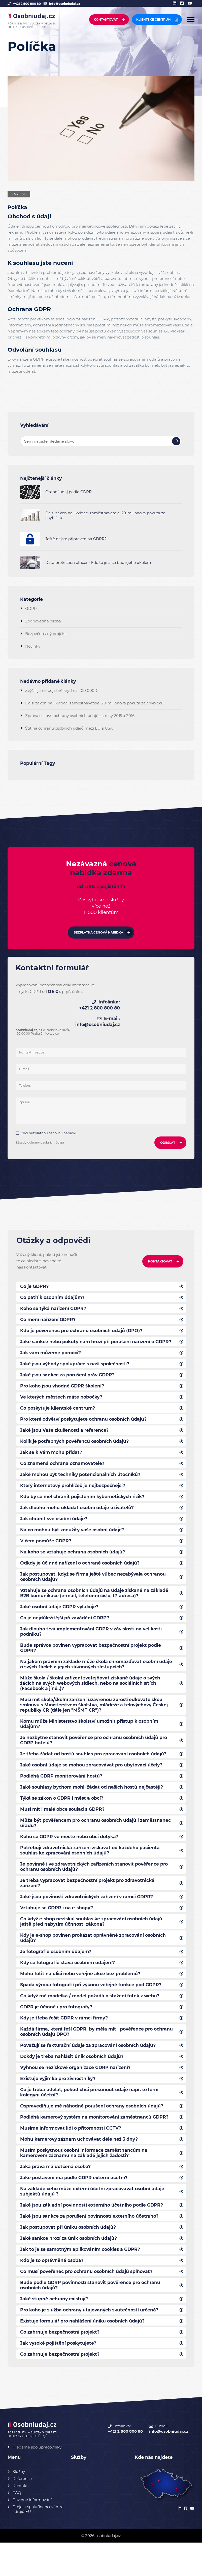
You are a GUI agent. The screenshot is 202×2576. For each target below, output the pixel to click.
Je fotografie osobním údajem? (57, 1969)
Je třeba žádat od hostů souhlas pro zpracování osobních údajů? (96, 1766)
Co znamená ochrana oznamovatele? (63, 1468)
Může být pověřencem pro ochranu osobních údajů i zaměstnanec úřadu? (81, 1837)
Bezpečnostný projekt (45, 633)
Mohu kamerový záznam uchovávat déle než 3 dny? (81, 2167)
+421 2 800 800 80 (27, 4)
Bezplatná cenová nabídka (98, 942)
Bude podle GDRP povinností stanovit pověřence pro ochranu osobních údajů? (92, 2316)
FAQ (17, 2525)
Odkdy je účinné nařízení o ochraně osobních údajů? (82, 1570)
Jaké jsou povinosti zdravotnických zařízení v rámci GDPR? (90, 1913)
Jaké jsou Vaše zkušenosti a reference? (66, 1434)
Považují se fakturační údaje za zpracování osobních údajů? (90, 2065)
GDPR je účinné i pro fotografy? (57, 2026)
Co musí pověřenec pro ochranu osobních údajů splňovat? (89, 2302)
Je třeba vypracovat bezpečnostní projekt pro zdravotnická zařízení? (90, 1899)
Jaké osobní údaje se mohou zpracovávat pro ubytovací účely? (94, 1778)
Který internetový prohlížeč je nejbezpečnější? (74, 1490)
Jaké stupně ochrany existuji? (55, 2331)
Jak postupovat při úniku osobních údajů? (69, 2257)
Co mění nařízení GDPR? (48, 1315)
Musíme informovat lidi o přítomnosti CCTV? (72, 2156)
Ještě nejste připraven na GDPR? (76, 538)
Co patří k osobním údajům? (53, 1292)
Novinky (32, 646)
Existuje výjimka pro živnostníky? (60, 2099)
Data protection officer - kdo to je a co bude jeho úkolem (98, 562)
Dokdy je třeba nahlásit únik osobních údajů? (73, 2077)
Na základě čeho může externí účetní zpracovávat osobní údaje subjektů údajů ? (94, 2220)
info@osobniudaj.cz (64, 4)
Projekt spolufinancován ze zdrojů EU (38, 2542)
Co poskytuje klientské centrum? (59, 1411)
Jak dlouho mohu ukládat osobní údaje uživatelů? (78, 1513)
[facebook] (183, 3)
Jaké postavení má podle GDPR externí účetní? (75, 2206)
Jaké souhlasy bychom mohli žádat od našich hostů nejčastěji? (94, 1800)
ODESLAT (166, 1137)
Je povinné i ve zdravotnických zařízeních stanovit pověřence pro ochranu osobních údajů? (92, 1882)
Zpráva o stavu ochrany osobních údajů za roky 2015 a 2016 (79, 715)
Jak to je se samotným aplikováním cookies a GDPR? (83, 2280)
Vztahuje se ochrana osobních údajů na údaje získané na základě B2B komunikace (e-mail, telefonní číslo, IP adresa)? (96, 1600)
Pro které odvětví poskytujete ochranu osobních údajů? (86, 1422)
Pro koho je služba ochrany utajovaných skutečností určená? (92, 2342)
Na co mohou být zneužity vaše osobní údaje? (74, 1536)
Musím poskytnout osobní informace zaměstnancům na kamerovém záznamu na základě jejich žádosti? (86, 2181)
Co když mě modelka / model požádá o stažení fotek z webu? (92, 2014)
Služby (19, 2504)
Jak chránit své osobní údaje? (55, 1524)
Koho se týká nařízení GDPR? (54, 1304)
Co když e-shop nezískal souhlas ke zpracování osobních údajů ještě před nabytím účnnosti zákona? (94, 1938)
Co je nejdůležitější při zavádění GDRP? (66, 1626)
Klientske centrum (153, 20)
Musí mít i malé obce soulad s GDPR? (63, 1823)
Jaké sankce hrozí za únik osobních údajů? (70, 2268)
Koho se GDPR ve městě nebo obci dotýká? (71, 1851)
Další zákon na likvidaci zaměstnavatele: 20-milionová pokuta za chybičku (94, 703)
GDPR (31, 608)
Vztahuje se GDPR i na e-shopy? (57, 1924)
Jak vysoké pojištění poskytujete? (60, 2376)
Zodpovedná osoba (43, 621)
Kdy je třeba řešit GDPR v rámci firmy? (66, 2037)
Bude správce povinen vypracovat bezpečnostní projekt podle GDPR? (93, 1657)
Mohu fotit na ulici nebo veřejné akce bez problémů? (82, 1992)
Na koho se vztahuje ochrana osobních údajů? (74, 1558)
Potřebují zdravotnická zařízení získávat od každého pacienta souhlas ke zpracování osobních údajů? (92, 1865)
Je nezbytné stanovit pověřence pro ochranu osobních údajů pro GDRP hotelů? (96, 1752)
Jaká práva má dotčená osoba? (56, 2195)
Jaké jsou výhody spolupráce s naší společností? (77, 1366)
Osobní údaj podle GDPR (68, 491)
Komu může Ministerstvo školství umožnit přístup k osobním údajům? (92, 1735)
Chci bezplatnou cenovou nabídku (49, 1128)
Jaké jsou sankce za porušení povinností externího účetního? (92, 2246)
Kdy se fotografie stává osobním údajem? (69, 1980)
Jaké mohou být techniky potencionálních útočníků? (82, 1479)
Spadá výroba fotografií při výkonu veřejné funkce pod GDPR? (93, 2003)
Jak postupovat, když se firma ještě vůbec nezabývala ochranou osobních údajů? (96, 1583)
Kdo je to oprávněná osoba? (53, 2291)
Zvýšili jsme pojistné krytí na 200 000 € (61, 690)
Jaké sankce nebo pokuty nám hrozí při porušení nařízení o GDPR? (89, 1340)
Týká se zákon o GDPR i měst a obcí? (63, 1811)
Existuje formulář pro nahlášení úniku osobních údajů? (84, 2353)
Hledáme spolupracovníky (37, 2480)
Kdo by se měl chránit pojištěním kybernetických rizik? (85, 1502)
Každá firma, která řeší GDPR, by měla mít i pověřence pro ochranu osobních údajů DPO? (88, 2051)
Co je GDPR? (35, 1281)
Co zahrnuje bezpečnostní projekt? (61, 2365)
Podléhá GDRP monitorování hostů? (62, 1789)
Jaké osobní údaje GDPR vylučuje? (61, 1615)
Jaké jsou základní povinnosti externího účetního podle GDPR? (94, 2234)
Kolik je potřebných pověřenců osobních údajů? (76, 1445)
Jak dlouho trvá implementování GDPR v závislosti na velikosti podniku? (93, 1640)
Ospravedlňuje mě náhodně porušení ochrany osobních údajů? (94, 2127)
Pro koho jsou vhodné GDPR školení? (64, 1388)
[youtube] (190, 3)
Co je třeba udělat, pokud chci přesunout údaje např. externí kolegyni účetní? (91, 2113)
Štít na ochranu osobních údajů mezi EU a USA (69, 728)
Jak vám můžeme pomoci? (52, 1355)
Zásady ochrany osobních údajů (40, 1137)
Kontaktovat (106, 20)
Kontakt (20, 2518)
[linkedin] (176, 3)
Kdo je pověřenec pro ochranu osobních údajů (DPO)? (83, 1326)
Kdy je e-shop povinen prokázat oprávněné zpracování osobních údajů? (95, 1955)
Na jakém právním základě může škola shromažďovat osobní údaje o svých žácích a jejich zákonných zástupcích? (92, 1673)
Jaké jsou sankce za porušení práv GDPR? (69, 1377)
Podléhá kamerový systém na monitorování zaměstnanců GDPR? (88, 2141)
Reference (22, 2511)
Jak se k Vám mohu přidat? (52, 1456)
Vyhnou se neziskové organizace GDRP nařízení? (77, 2088)
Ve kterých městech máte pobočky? (63, 1400)
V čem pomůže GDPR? (46, 1547)
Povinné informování (32, 2532)
